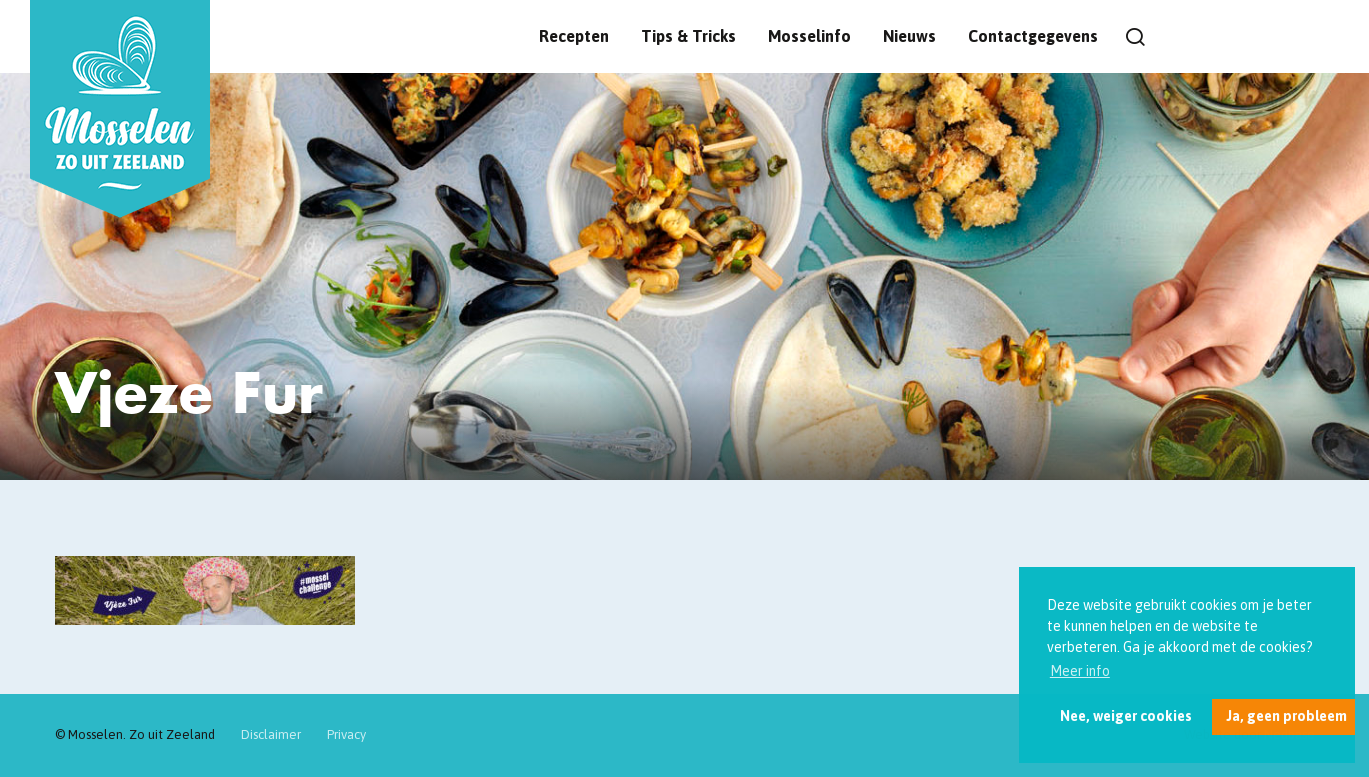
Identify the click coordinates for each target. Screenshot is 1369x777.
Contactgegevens (1033, 36)
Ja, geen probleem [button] (1286, 716)
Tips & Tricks (688, 36)
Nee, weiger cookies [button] (1126, 716)
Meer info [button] (1080, 671)
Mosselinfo (809, 36)
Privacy (346, 734)
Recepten (574, 36)
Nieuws (909, 36)
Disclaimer (271, 734)
